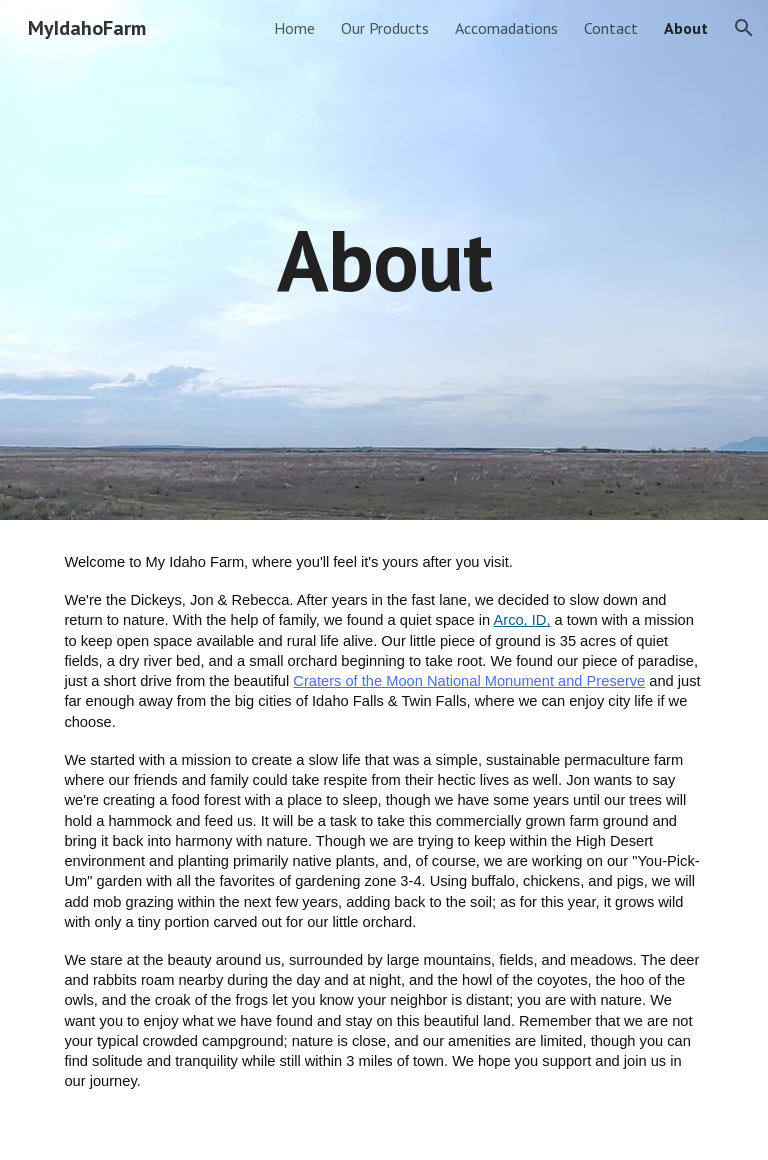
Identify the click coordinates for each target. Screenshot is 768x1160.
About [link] (686, 28)
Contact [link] (611, 28)
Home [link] (294, 28)
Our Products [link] (385, 28)
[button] (744, 28)
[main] (383, 259)
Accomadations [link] (506, 28)
